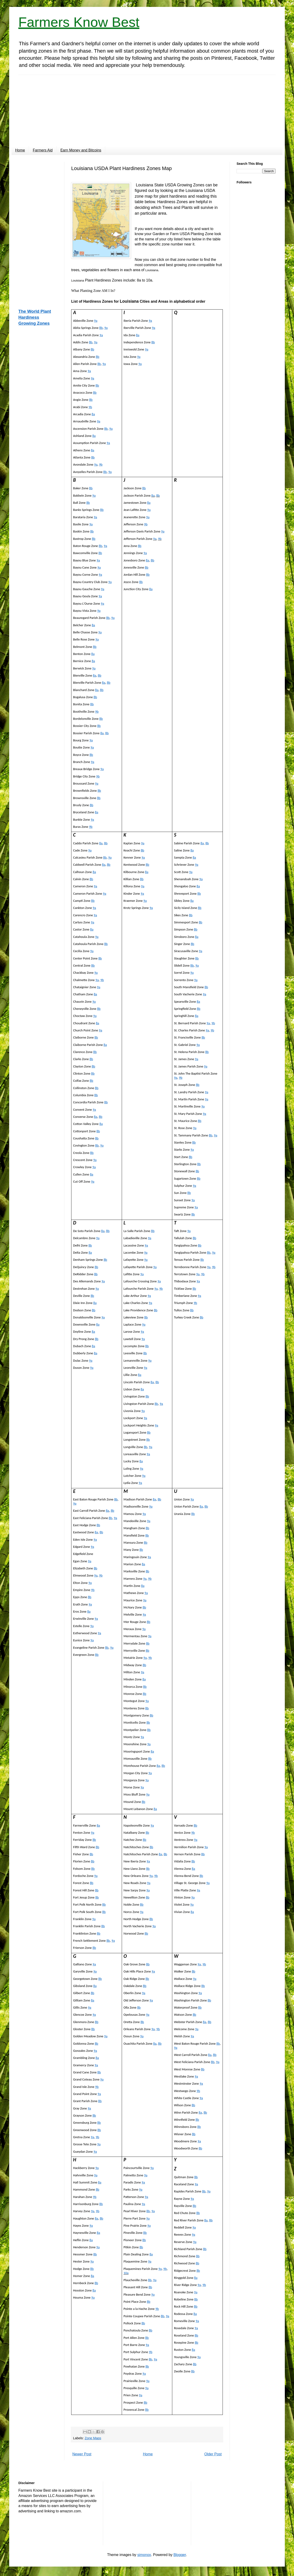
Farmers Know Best (78, 22)
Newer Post (81, 2454)
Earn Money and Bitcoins (80, 150)
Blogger (179, 2555)
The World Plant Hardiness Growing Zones (34, 317)
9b (90, 407)
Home (20, 150)
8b (101, 328)
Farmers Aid (43, 150)
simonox (144, 2555)
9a (95, 321)
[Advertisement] (147, 107)
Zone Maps (93, 2438)
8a (93, 414)
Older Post (213, 2454)
